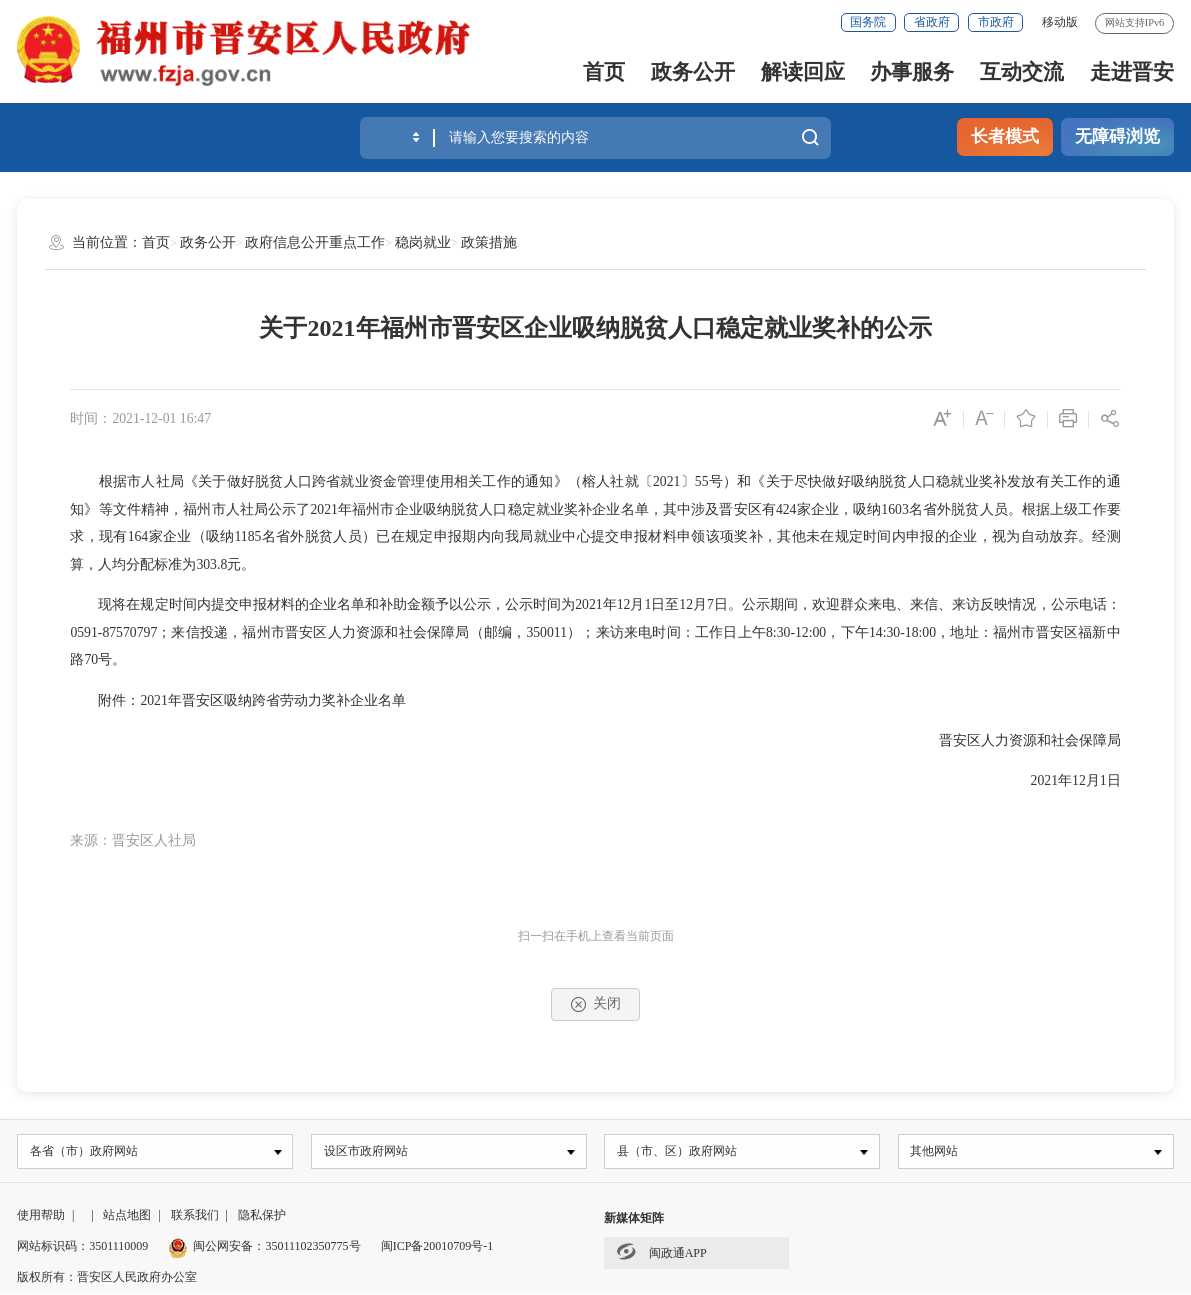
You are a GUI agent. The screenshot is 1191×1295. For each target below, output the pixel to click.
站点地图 (127, 1217)
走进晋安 (1132, 72)
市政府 (996, 22)
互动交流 (1022, 72)
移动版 (1060, 22)
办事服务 (912, 72)
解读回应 (803, 72)
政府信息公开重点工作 (315, 242)
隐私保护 (262, 1217)
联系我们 (195, 1217)
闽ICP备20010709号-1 (437, 1248)
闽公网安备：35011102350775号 (264, 1248)
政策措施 (489, 242)
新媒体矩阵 (634, 1220)
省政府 (932, 22)
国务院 (868, 22)
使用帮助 (41, 1217)
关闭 (596, 1004)
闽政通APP (661, 1252)
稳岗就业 (423, 242)
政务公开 (693, 72)
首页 (604, 72)
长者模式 (1005, 136)
